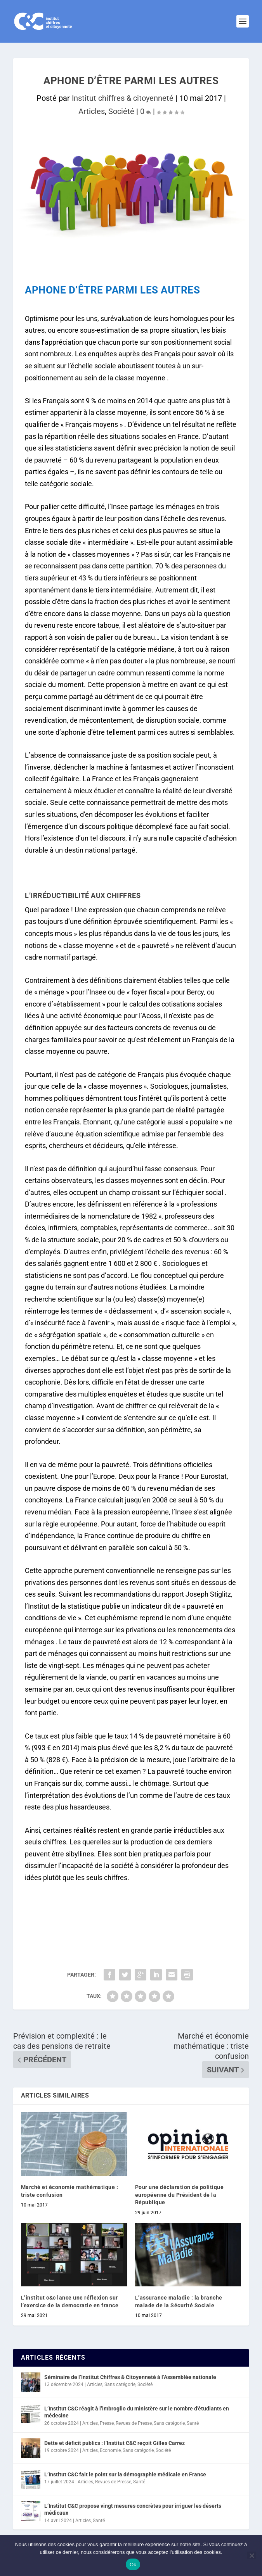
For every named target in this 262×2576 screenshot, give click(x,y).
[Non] (251, 2555)
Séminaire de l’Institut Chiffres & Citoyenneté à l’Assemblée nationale (130, 2377)
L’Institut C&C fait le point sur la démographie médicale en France (125, 2474)
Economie (110, 2450)
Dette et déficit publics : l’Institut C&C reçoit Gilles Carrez (114, 2443)
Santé (193, 2423)
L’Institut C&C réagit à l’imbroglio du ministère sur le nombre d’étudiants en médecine (136, 2412)
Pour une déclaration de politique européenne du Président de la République (179, 2194)
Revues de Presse (134, 2423)
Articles (91, 111)
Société (121, 111)
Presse (107, 2423)
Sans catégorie (119, 2384)
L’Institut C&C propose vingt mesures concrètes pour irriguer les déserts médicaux (132, 2509)
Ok (133, 2564)
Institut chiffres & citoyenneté (123, 98)
